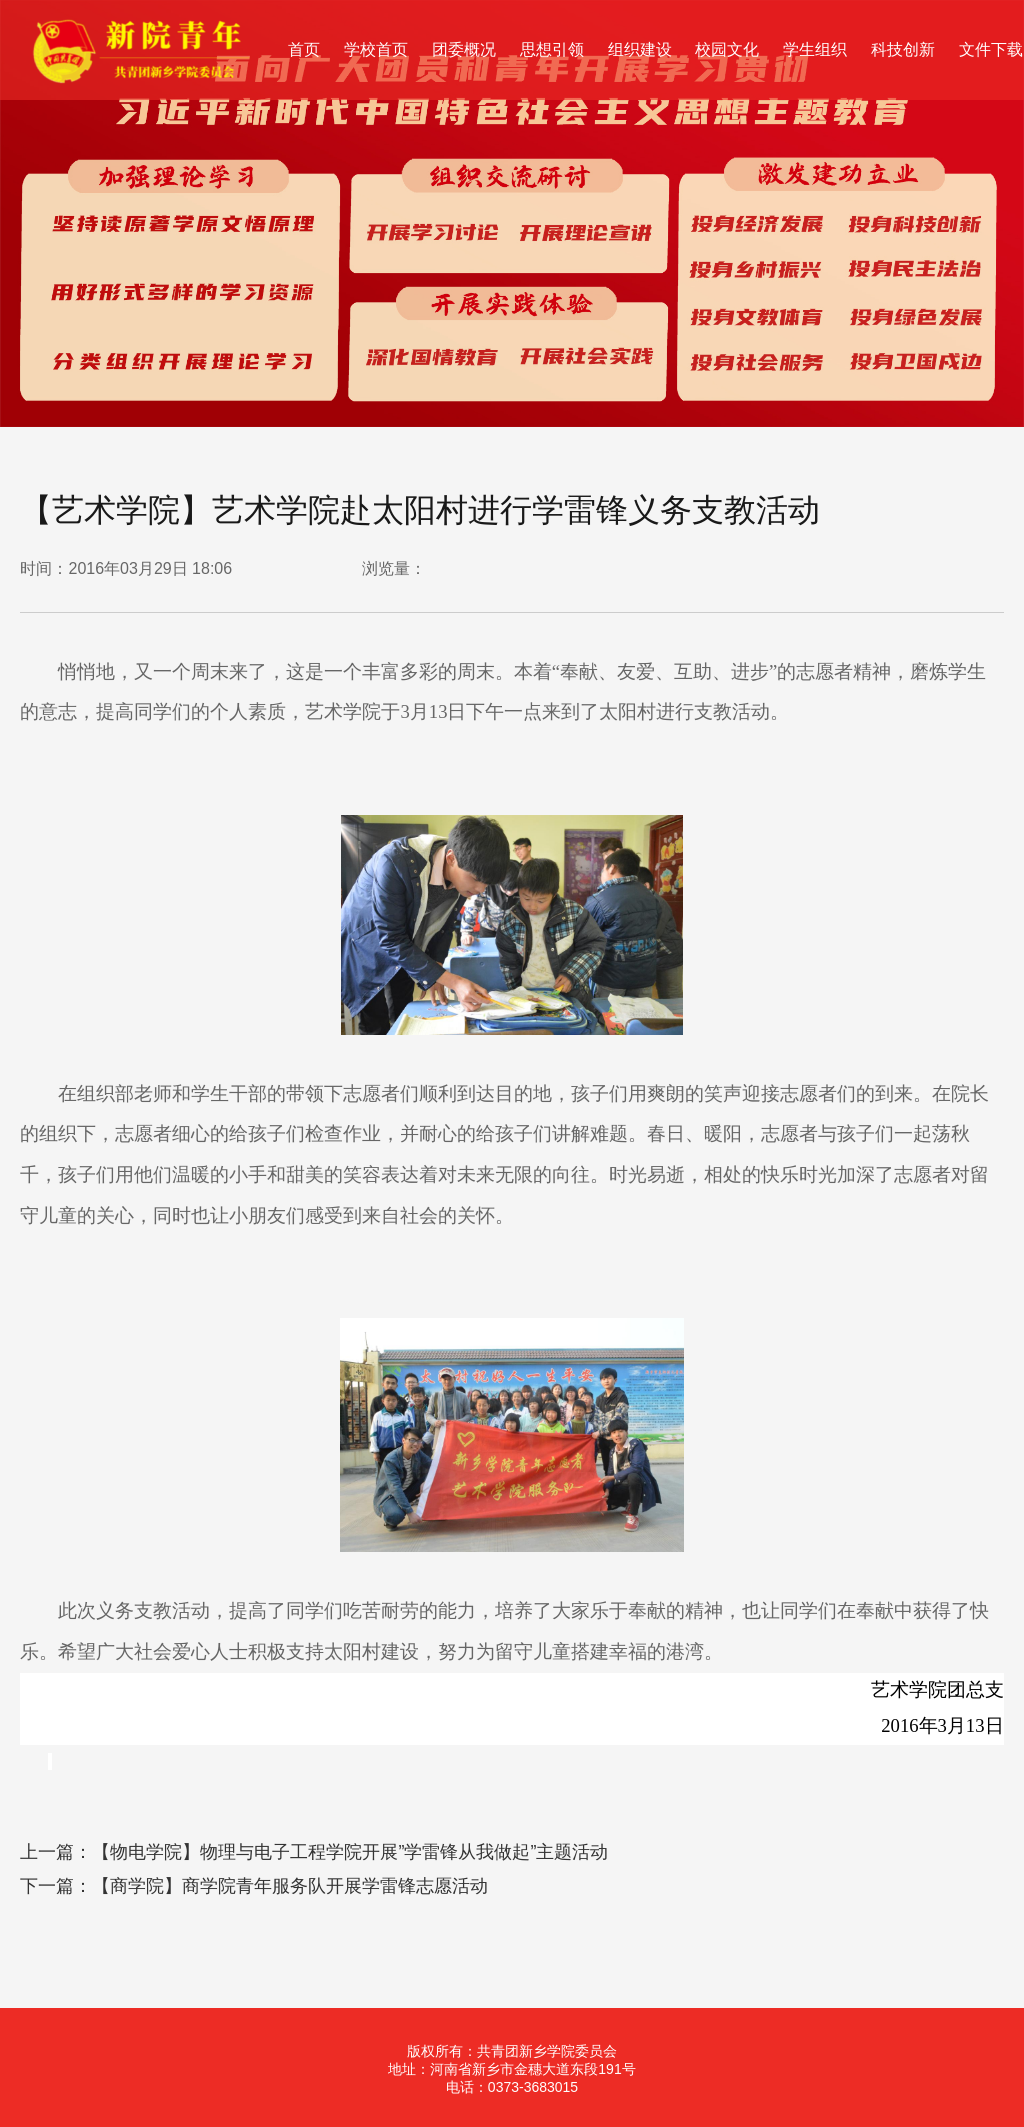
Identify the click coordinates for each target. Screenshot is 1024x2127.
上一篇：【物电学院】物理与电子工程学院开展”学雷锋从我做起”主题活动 (314, 1852)
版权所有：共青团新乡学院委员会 (512, 2051)
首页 (304, 49)
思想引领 (552, 49)
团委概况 (464, 49)
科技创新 (903, 49)
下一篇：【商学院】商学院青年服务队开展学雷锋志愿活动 (254, 1886)
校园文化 (727, 49)
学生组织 (815, 49)
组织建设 (640, 49)
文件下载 (991, 49)
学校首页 (376, 49)
